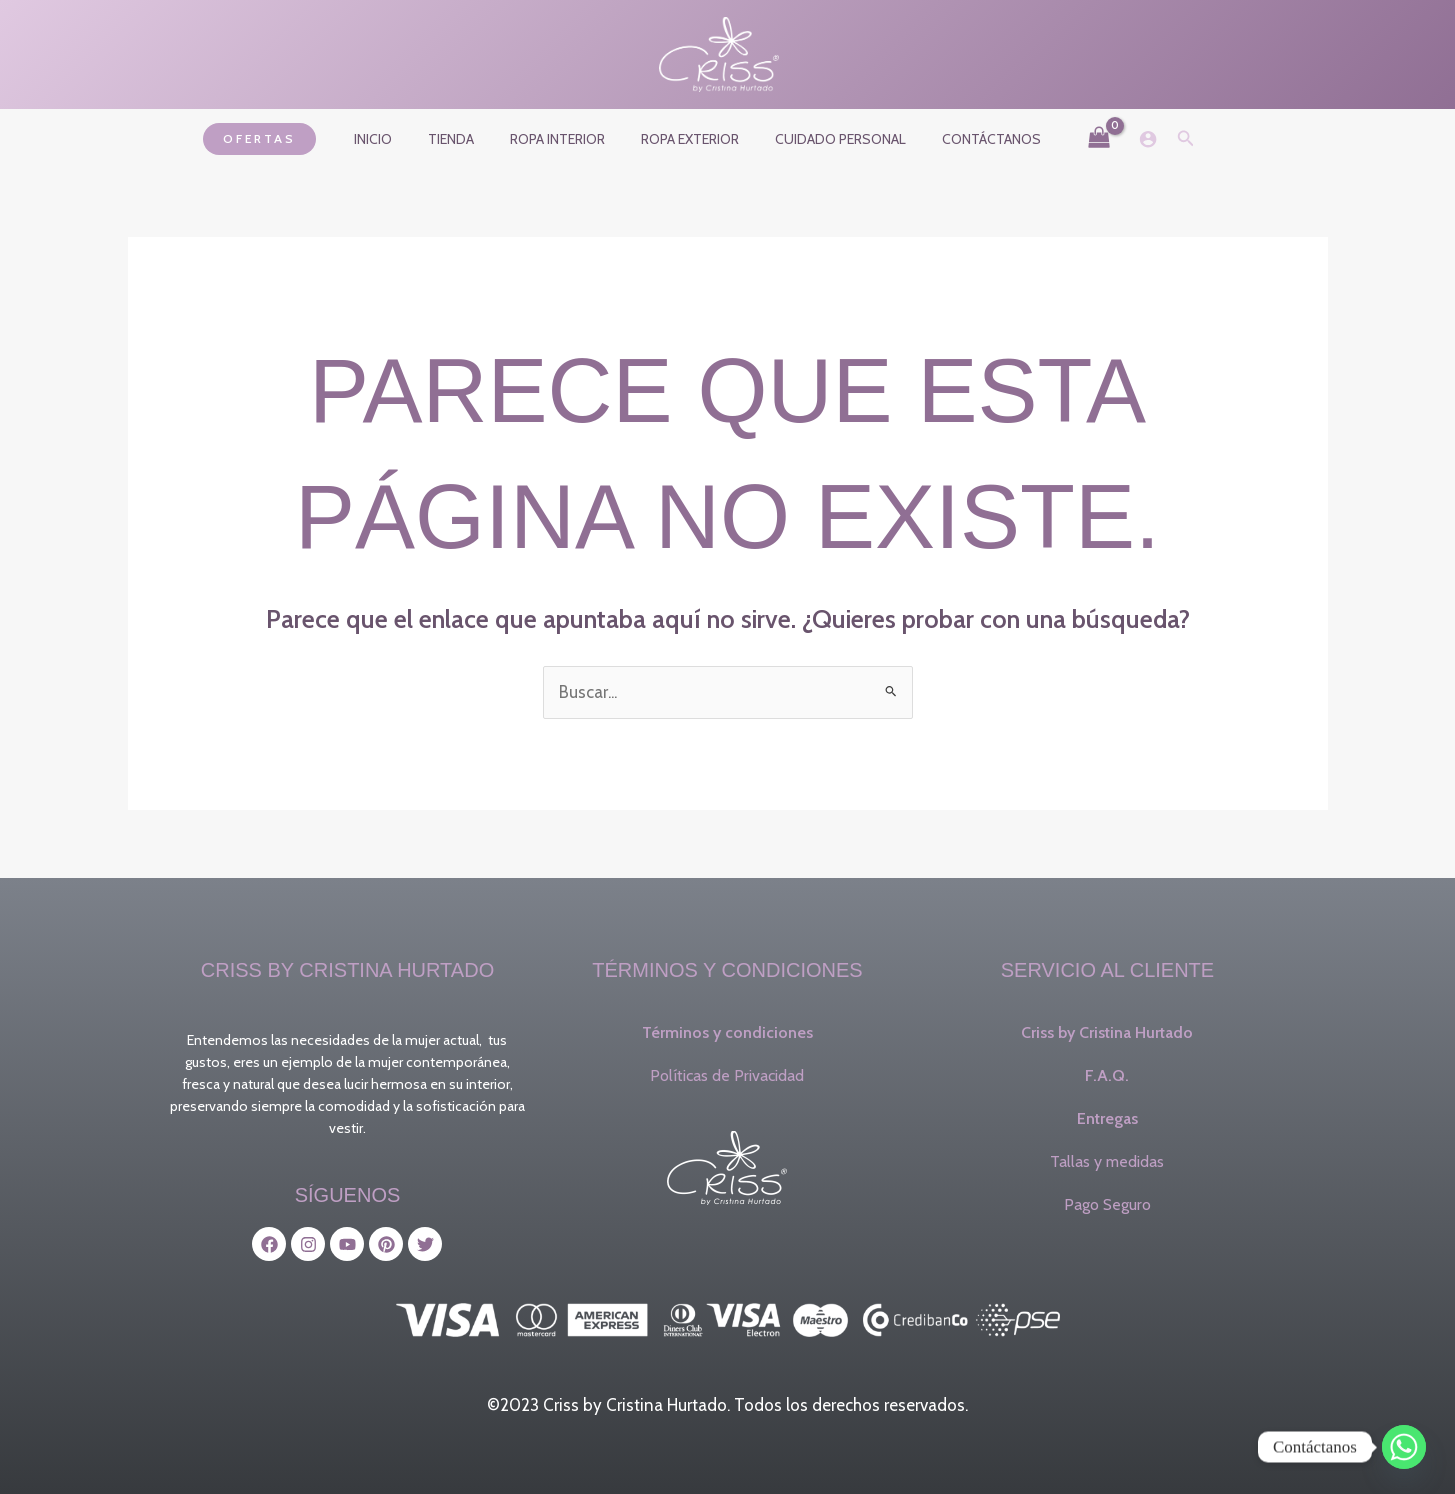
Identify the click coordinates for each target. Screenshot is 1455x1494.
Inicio (393, 139)
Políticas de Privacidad (727, 1075)
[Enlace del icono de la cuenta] (1124, 139)
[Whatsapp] (1404, 1447)
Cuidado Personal (828, 139)
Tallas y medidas (1107, 1161)
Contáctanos (971, 139)
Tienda (463, 139)
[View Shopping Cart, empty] (1075, 139)
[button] (283, 139)
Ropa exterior (686, 139)
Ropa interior (561, 139)
